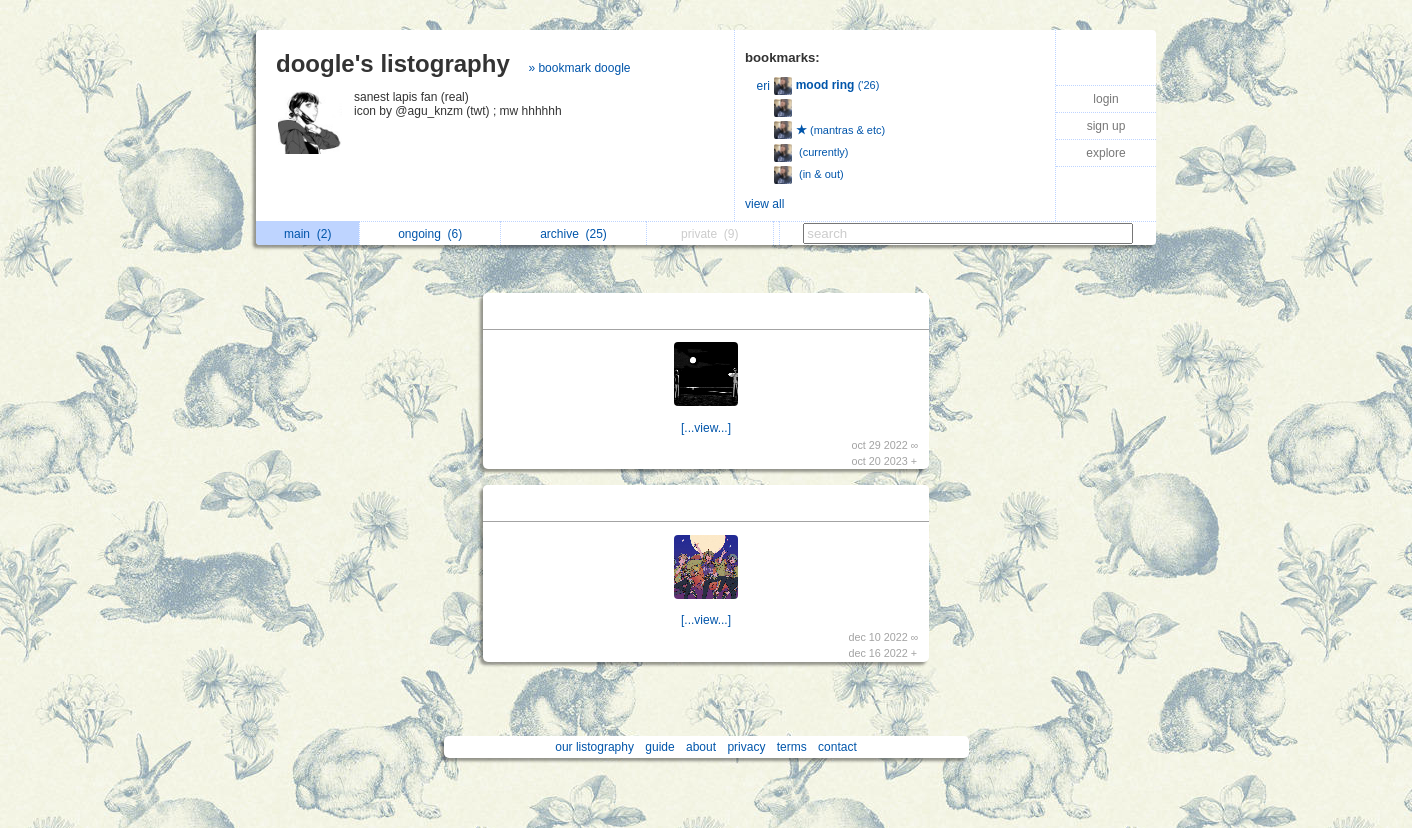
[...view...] (706, 428)
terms (792, 747)
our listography (594, 747)
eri (763, 86)
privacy (746, 747)
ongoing (430, 234)
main (307, 234)
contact (837, 747)
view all (764, 204)
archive (573, 234)
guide (659, 747)
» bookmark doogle (579, 68)
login (1105, 99)
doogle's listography (393, 63)
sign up (1106, 126)
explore (1105, 153)
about (701, 747)
